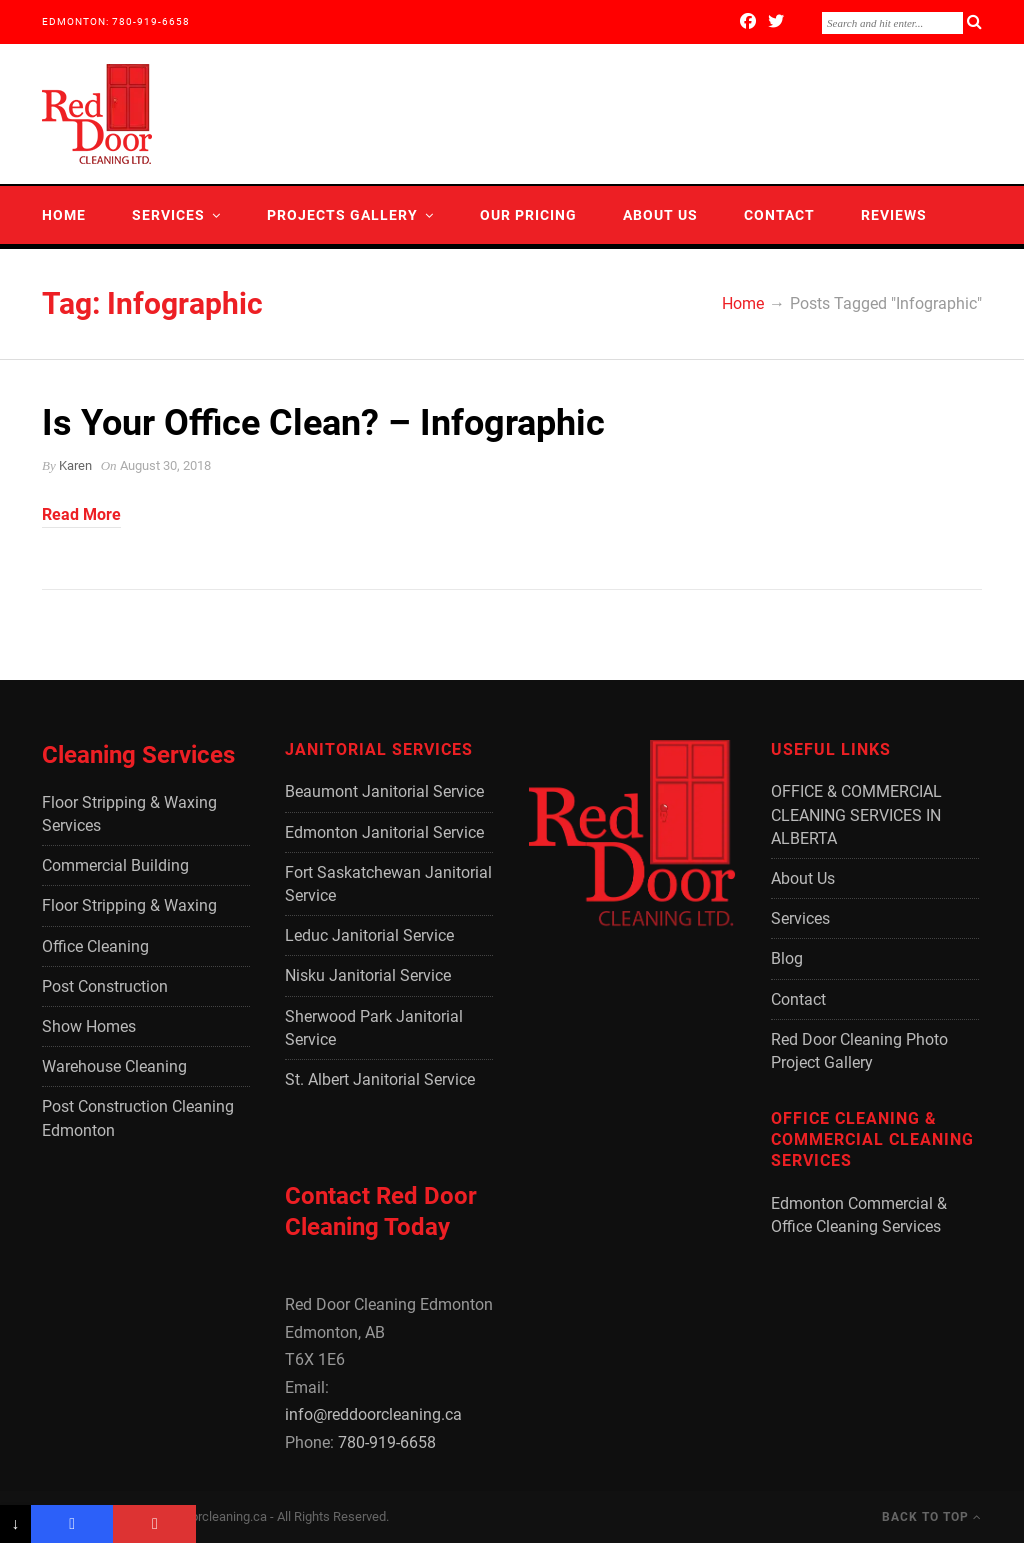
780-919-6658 (387, 1442)
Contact (779, 215)
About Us (660, 215)
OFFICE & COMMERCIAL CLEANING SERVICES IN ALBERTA (856, 814)
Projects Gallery (342, 215)
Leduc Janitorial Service (369, 935)
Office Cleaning (95, 946)
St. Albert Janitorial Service (380, 1079)
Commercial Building (115, 865)
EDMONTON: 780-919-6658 (116, 21)
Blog (62, 274)
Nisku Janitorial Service (368, 975)
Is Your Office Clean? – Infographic (323, 423)
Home (64, 215)
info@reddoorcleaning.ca (373, 1414)
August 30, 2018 (165, 465)
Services (168, 215)
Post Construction (105, 986)
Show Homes (89, 1026)
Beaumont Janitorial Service (384, 791)
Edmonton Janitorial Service (384, 832)
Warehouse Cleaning (114, 1066)
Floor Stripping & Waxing (129, 905)
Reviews (894, 215)
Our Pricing (528, 215)
